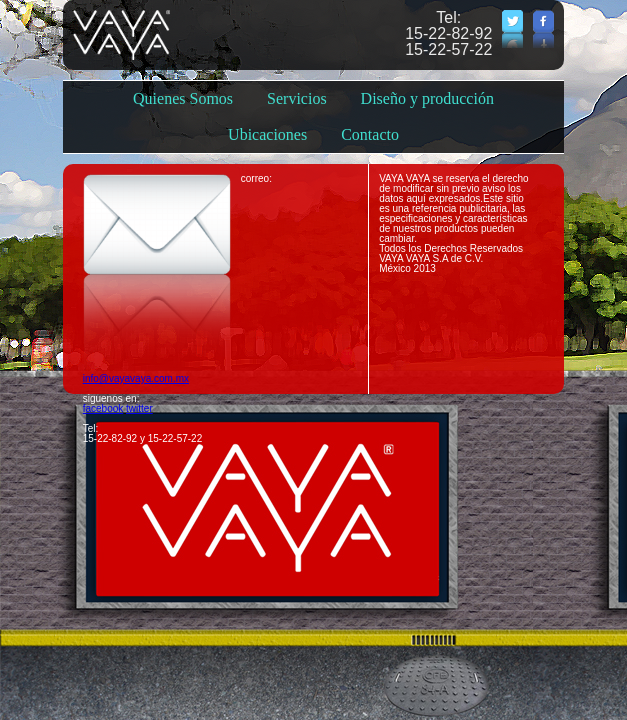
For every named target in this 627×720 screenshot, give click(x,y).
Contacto (370, 134)
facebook (103, 408)
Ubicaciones (267, 134)
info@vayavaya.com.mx (136, 378)
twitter (139, 408)
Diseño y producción (427, 98)
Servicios (297, 98)
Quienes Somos (183, 98)
